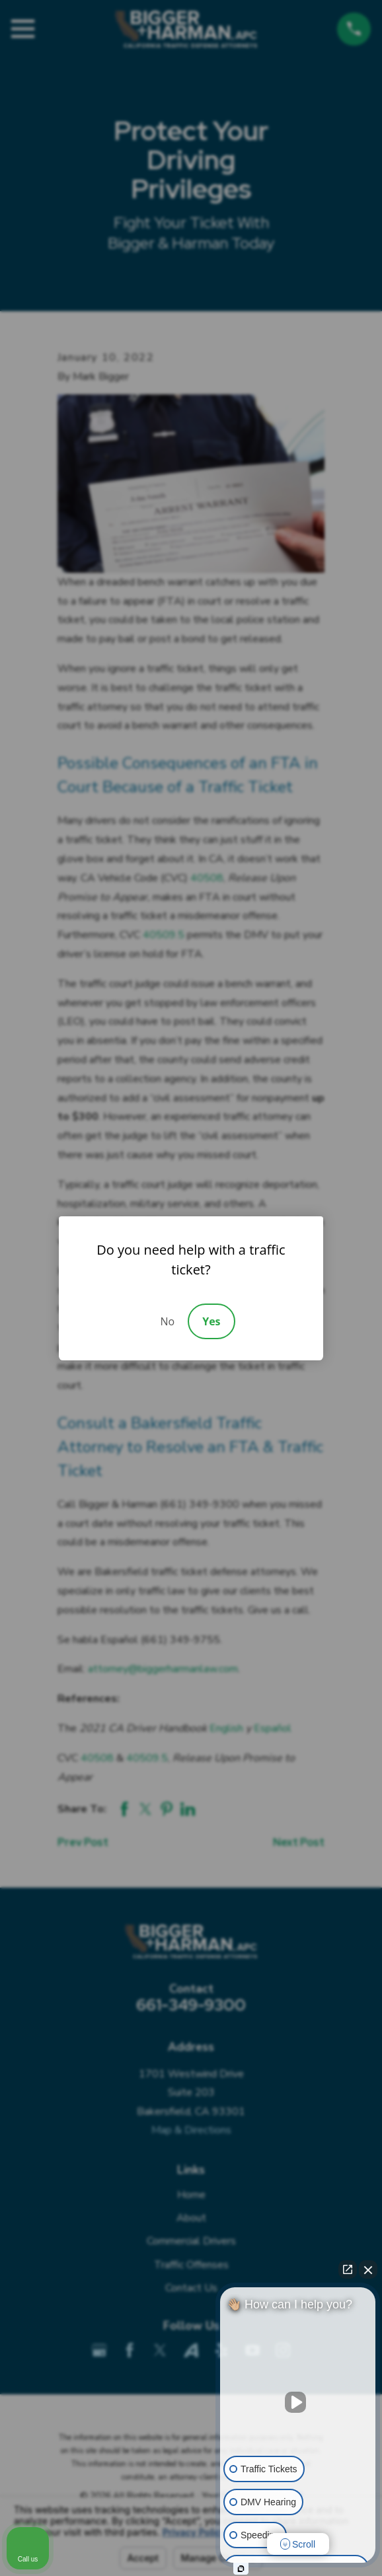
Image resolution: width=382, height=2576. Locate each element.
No (167, 1321)
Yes (211, 1321)
